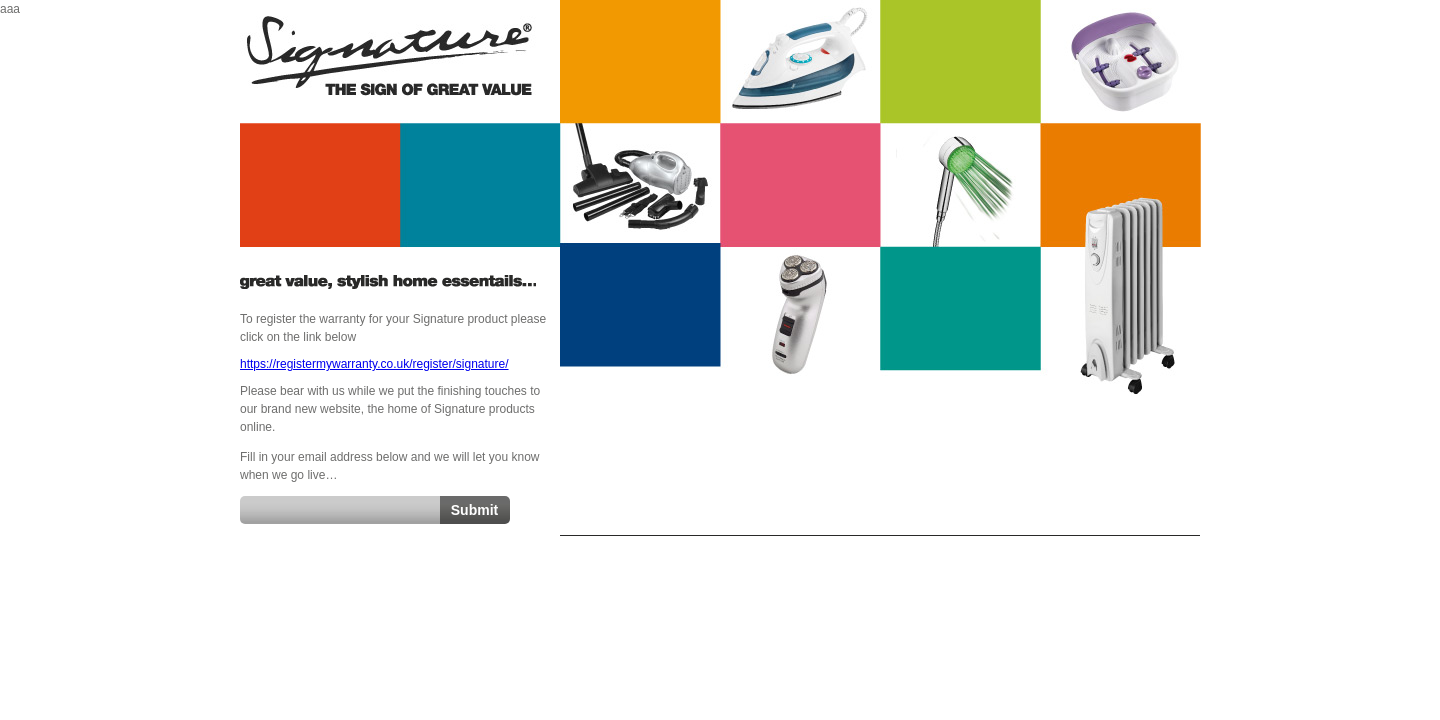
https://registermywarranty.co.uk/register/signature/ (374, 364)
